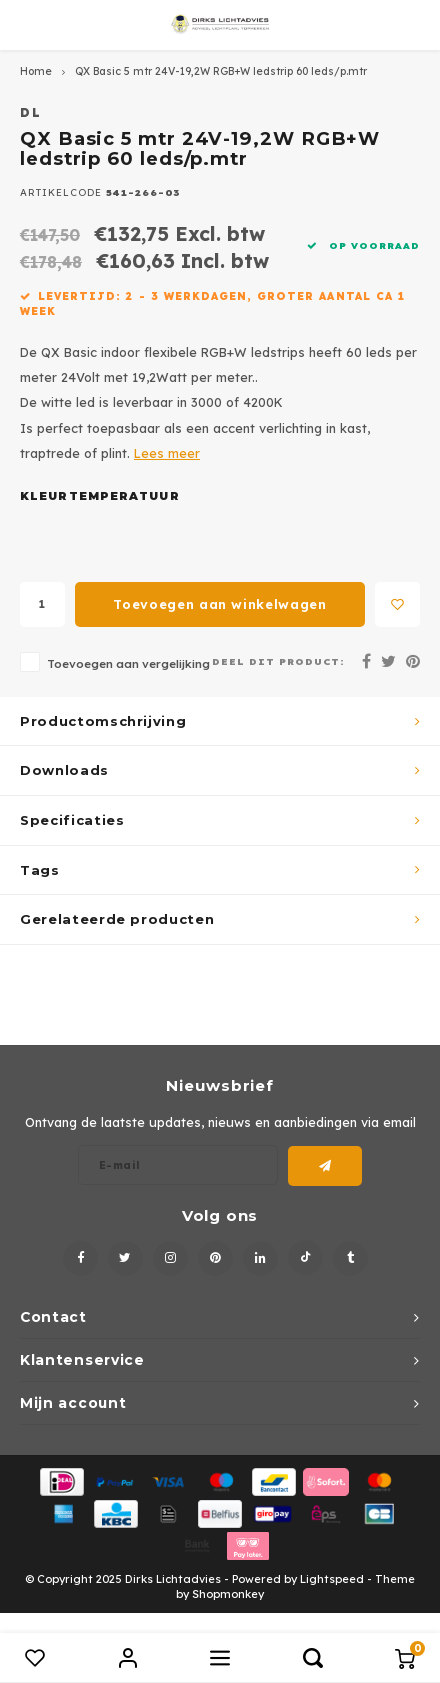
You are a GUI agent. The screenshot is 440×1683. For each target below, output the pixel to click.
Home (36, 71)
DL (31, 112)
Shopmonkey (228, 1594)
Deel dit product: (278, 661)
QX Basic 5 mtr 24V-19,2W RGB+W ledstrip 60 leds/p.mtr (221, 71)
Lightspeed (332, 1579)
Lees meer (167, 453)
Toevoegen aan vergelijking (128, 663)
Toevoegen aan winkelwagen (219, 604)
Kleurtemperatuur (100, 496)
